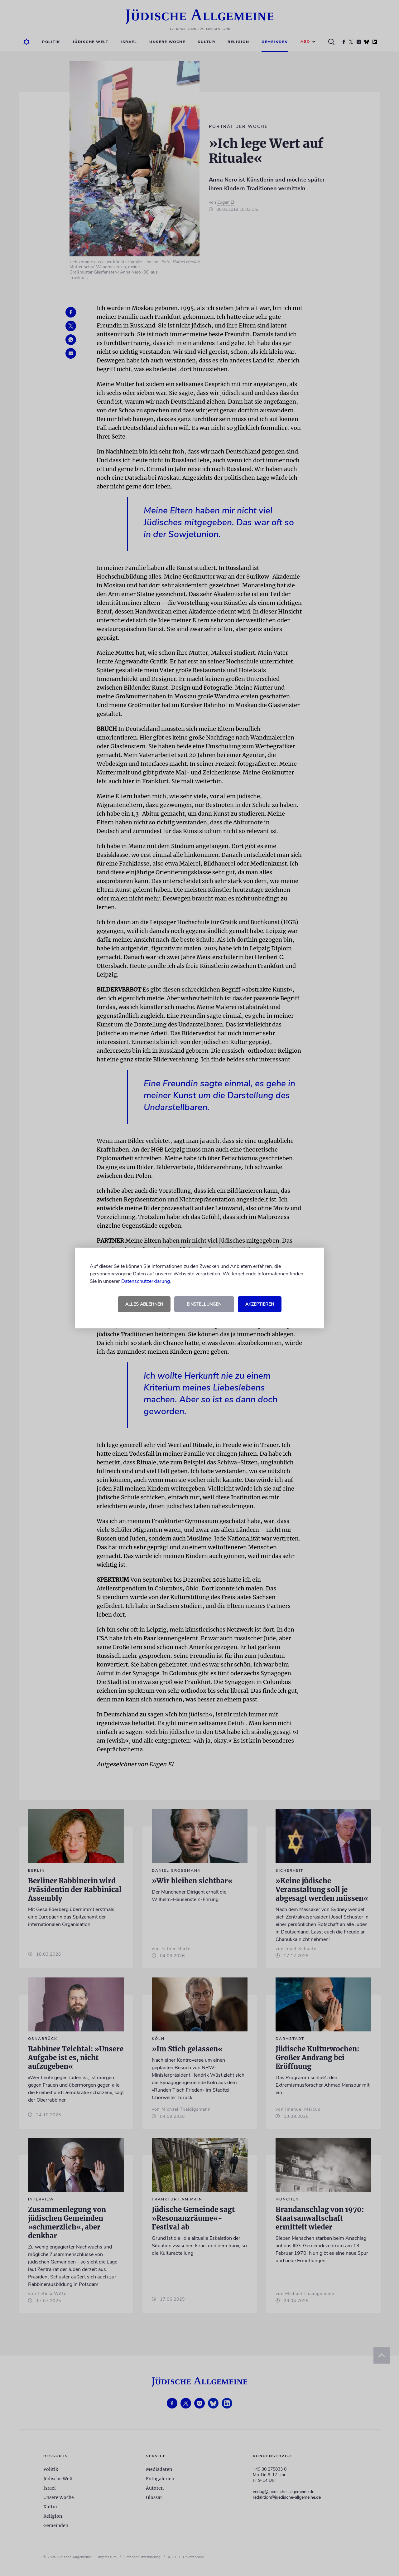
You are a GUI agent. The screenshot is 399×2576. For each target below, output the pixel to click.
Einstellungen (204, 1304)
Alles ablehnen (144, 1304)
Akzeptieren (259, 1304)
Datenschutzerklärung (145, 1281)
